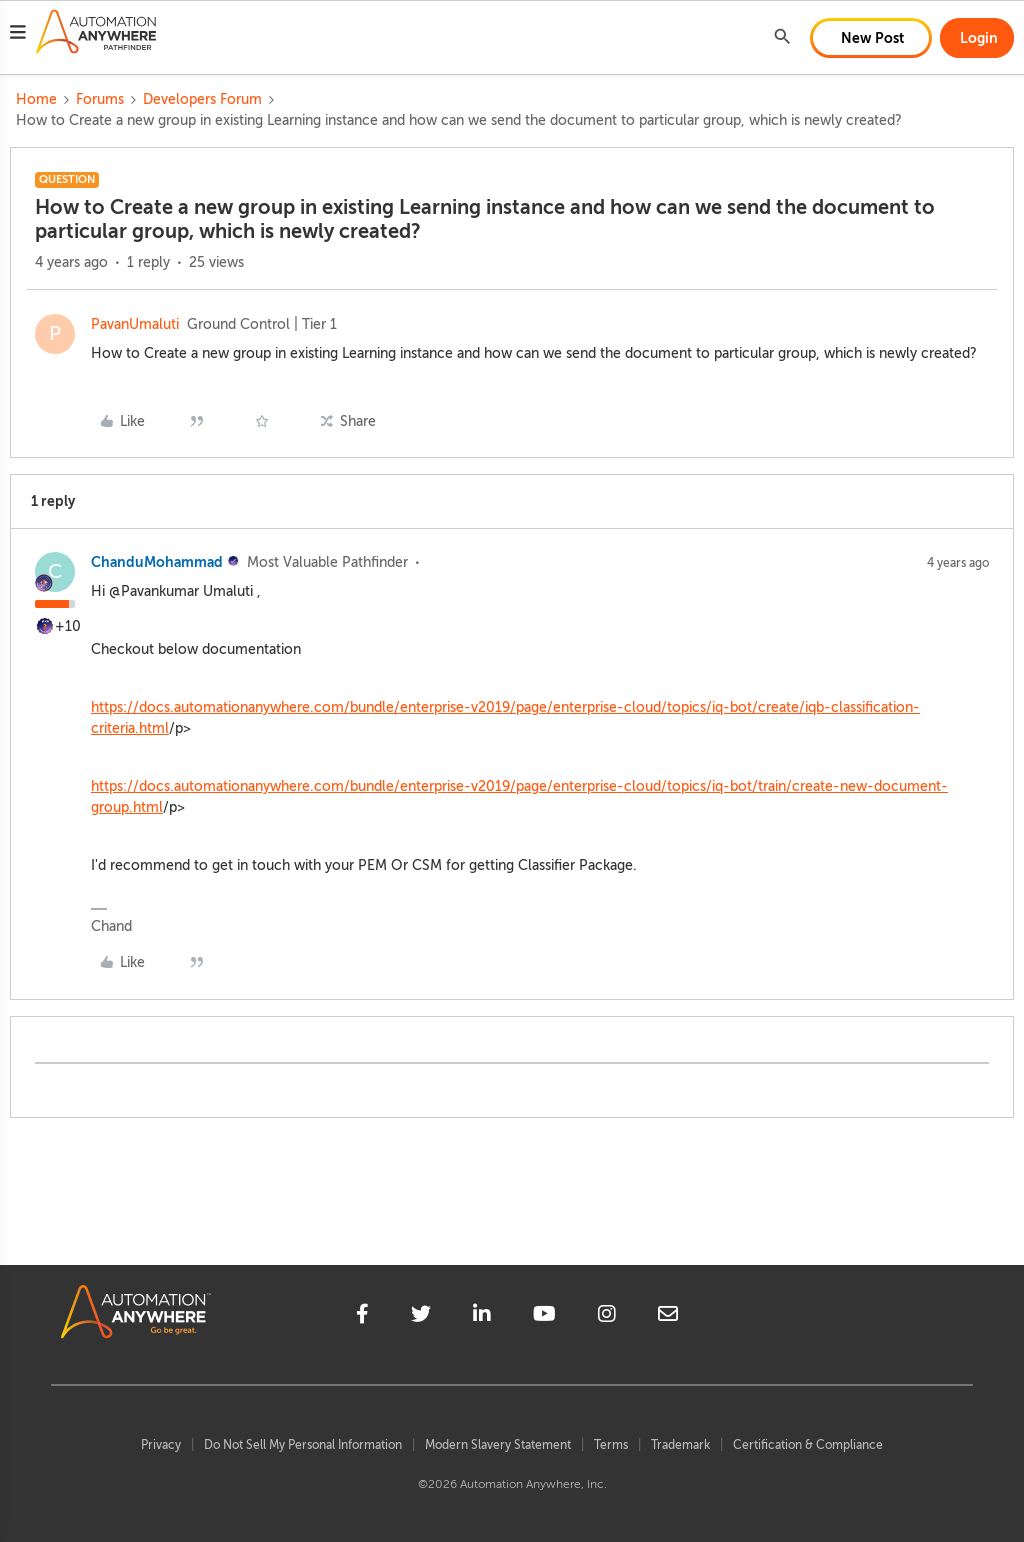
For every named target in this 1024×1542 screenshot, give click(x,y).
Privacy (161, 1445)
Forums (100, 99)
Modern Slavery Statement (498, 1445)
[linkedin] (482, 1317)
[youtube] (544, 1317)
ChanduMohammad (157, 562)
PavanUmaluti (135, 324)
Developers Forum (202, 99)
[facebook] (362, 1317)
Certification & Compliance (808, 1445)
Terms (611, 1445)
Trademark (680, 1445)
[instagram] (607, 1317)
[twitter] (421, 1317)
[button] (18, 35)
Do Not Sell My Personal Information (303, 1445)
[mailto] (668, 1317)
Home (36, 99)
